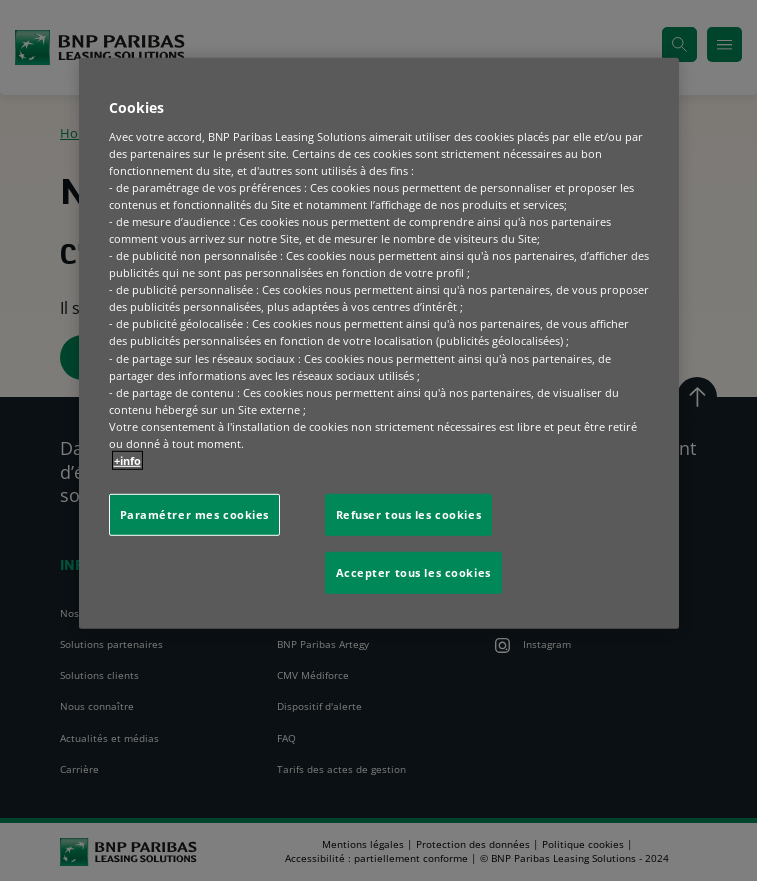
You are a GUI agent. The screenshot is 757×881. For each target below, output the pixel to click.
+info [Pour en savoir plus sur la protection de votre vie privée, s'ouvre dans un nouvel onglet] (127, 460)
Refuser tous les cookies (409, 514)
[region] (379, 343)
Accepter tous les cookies (413, 572)
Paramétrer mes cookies (195, 514)
